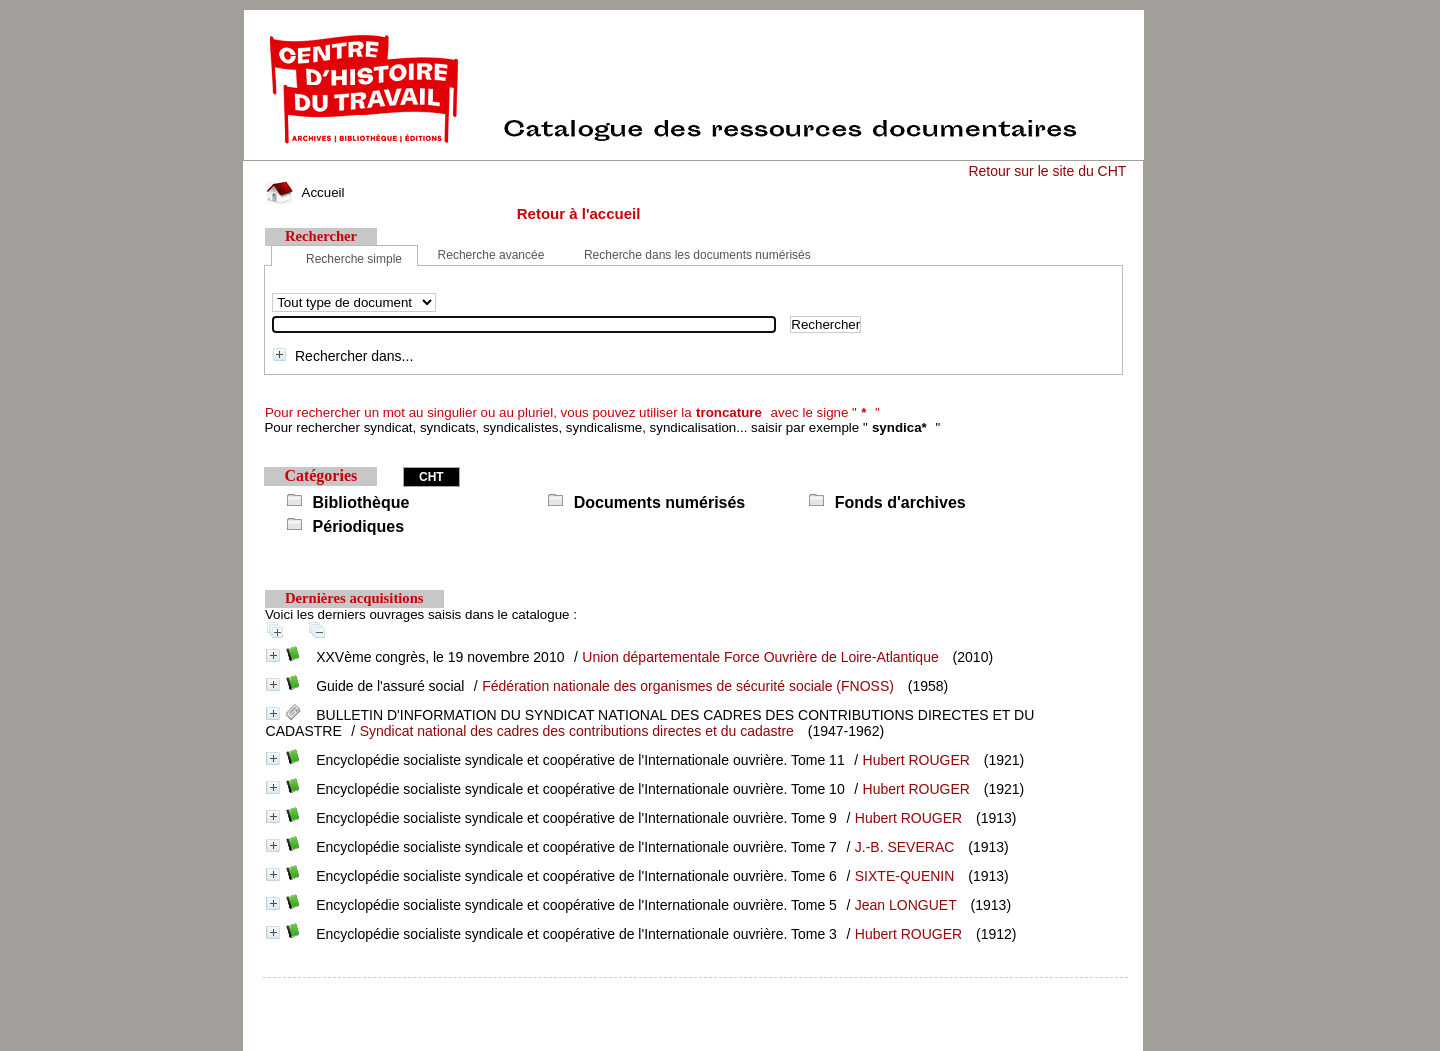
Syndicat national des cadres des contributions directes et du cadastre (577, 731)
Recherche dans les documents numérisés (697, 255)
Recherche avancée (491, 255)
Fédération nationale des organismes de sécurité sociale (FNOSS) (688, 686)
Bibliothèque (361, 502)
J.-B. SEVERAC (905, 847)
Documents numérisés (660, 502)
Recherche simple (354, 259)
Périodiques (359, 526)
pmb (696, 990)
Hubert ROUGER (916, 760)
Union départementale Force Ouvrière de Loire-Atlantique (760, 657)
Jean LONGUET (906, 905)
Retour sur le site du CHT (1047, 171)
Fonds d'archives (900, 502)
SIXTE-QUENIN (905, 876)
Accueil (305, 192)
